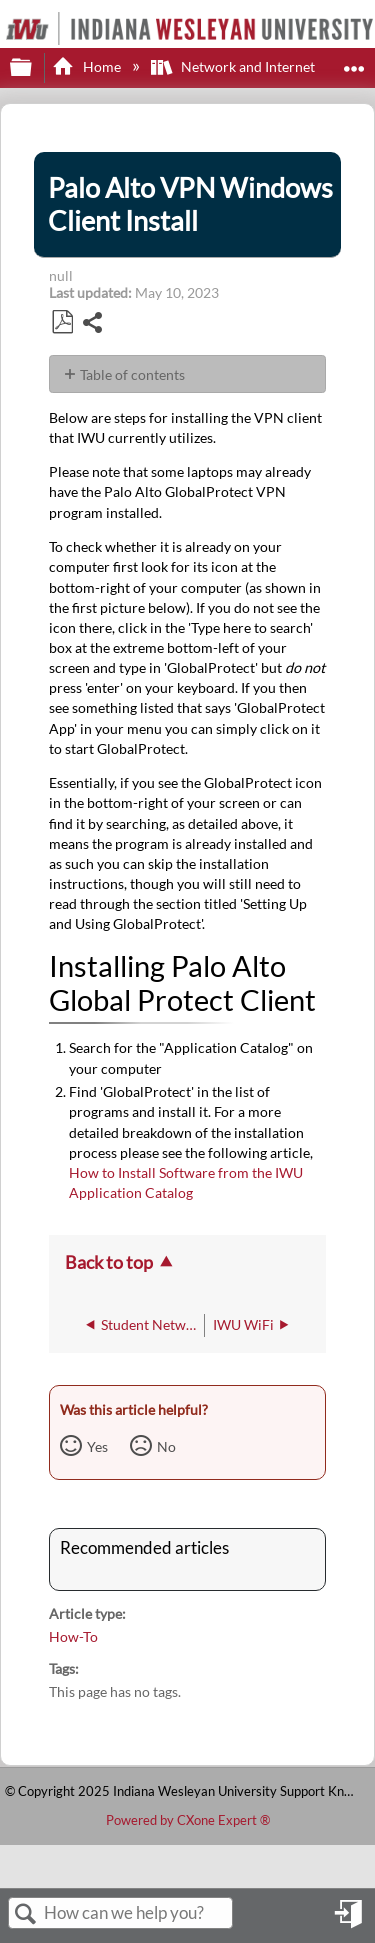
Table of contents (132, 374)
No (166, 1446)
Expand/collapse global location (354, 61)
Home (87, 66)
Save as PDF (62, 322)
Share (93, 324)
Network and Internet (234, 66)
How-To (73, 1636)
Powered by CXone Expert (188, 1820)
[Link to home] (5, 13)
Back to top (109, 1262)
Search (26, 1914)
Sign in (350, 1921)
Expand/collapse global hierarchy (34, 68)
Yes (97, 1446)
